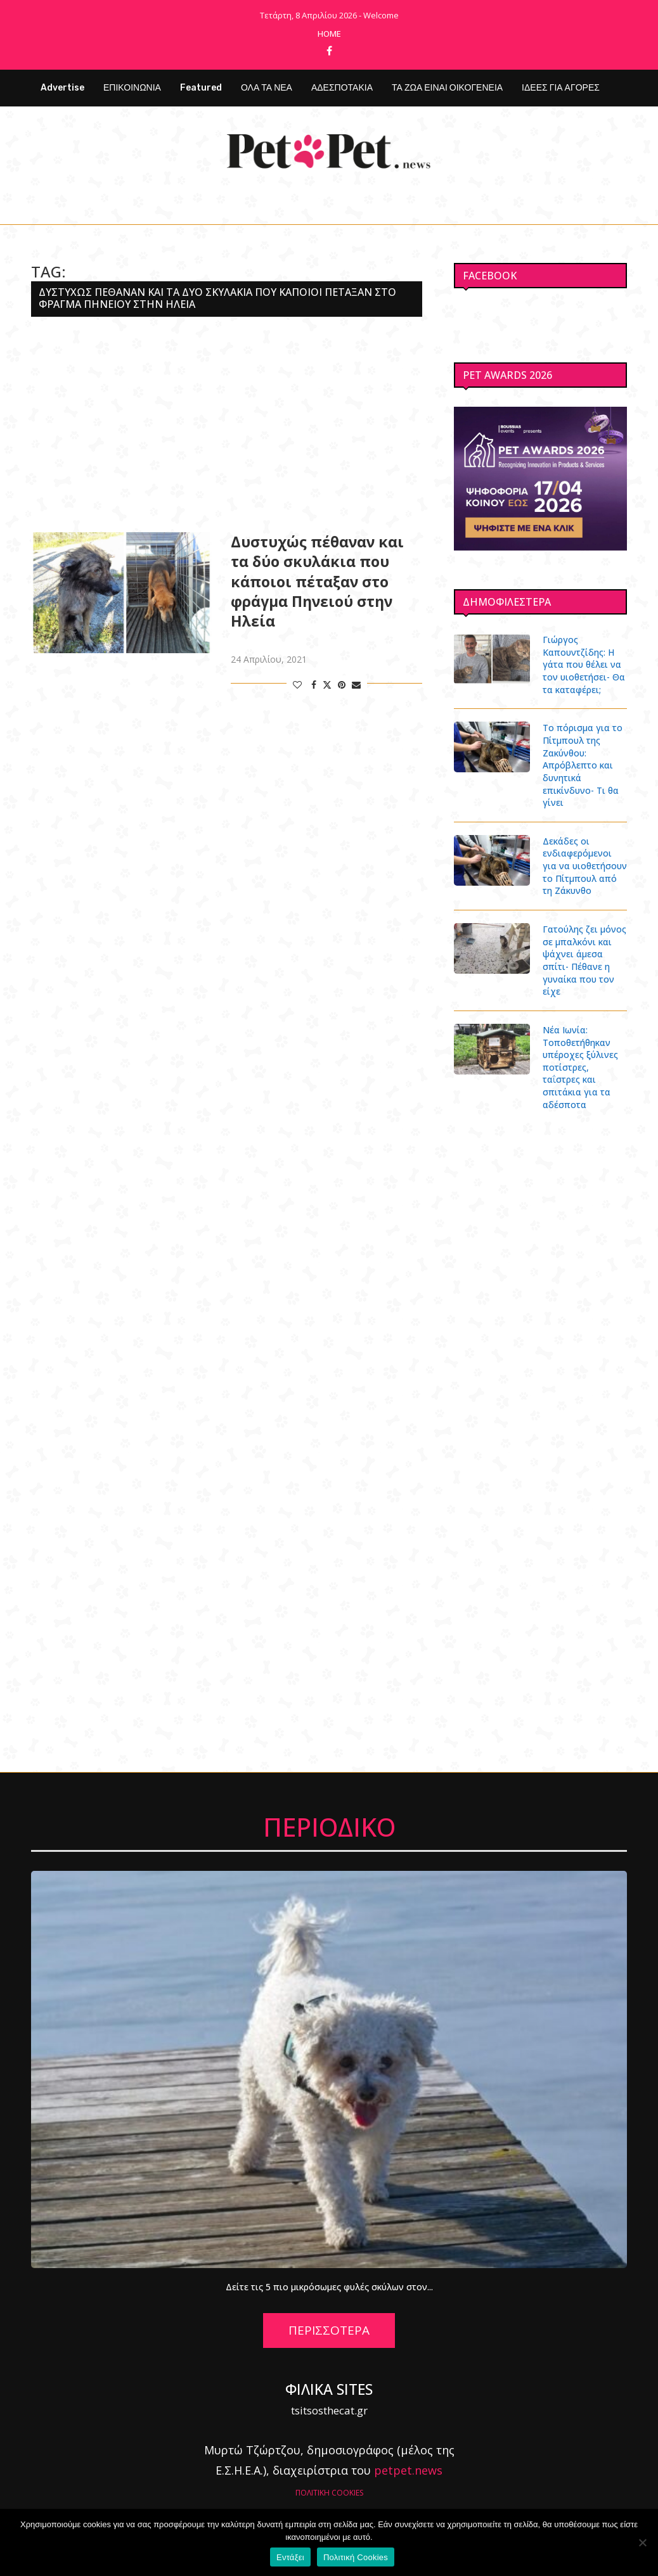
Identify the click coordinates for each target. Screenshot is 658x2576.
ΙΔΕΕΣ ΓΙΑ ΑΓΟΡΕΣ (561, 87)
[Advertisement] (226, 424)
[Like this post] (297, 685)
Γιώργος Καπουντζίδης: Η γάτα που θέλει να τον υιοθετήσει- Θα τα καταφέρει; (584, 664)
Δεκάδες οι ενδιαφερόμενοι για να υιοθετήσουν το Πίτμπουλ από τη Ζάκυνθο (585, 865)
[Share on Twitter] (327, 685)
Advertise (62, 87)
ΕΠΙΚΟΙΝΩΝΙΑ (132, 87)
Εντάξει (290, 2557)
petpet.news (408, 2469)
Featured (201, 87)
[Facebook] (329, 51)
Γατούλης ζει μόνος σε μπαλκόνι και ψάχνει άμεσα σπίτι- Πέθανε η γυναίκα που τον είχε (584, 959)
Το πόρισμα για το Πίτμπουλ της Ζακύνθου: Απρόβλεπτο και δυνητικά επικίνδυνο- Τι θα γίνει (583, 765)
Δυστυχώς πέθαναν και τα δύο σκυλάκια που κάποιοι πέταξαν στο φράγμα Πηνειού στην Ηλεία (317, 581)
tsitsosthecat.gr (329, 2409)
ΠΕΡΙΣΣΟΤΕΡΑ (329, 2329)
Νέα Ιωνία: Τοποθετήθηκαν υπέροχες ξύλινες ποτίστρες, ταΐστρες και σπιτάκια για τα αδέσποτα (580, 1066)
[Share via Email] (356, 685)
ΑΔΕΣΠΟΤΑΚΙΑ (342, 87)
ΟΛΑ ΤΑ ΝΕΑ (266, 87)
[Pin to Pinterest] (341, 685)
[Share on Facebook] (313, 685)
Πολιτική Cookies (355, 2557)
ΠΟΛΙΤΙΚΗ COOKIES (329, 2491)
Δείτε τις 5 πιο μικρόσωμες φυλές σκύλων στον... (329, 2286)
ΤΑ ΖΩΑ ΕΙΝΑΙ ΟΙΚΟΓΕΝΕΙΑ (447, 87)
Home (329, 33)
